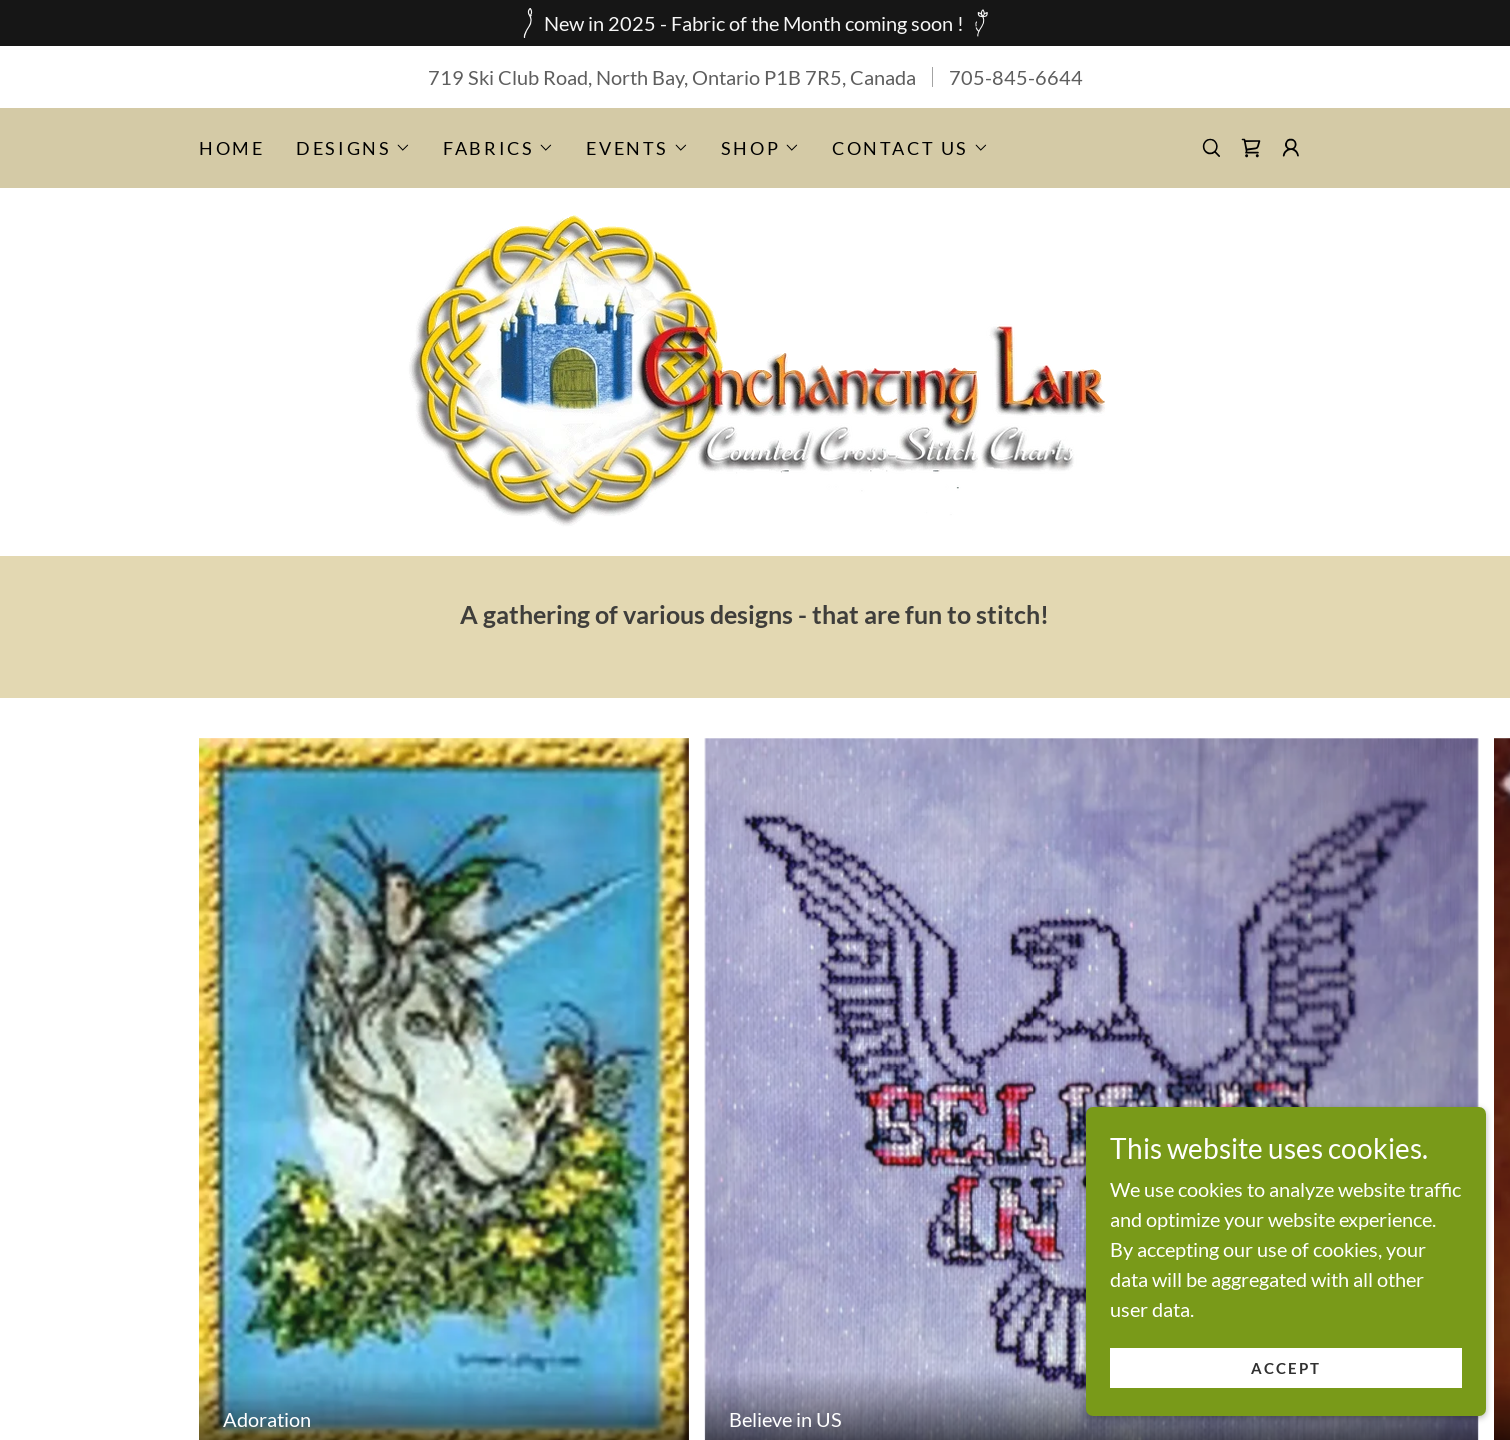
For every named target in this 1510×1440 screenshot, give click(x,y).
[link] (1251, 148)
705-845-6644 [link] (1016, 77)
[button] (353, 148)
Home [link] (231, 148)
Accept (1286, 1368)
